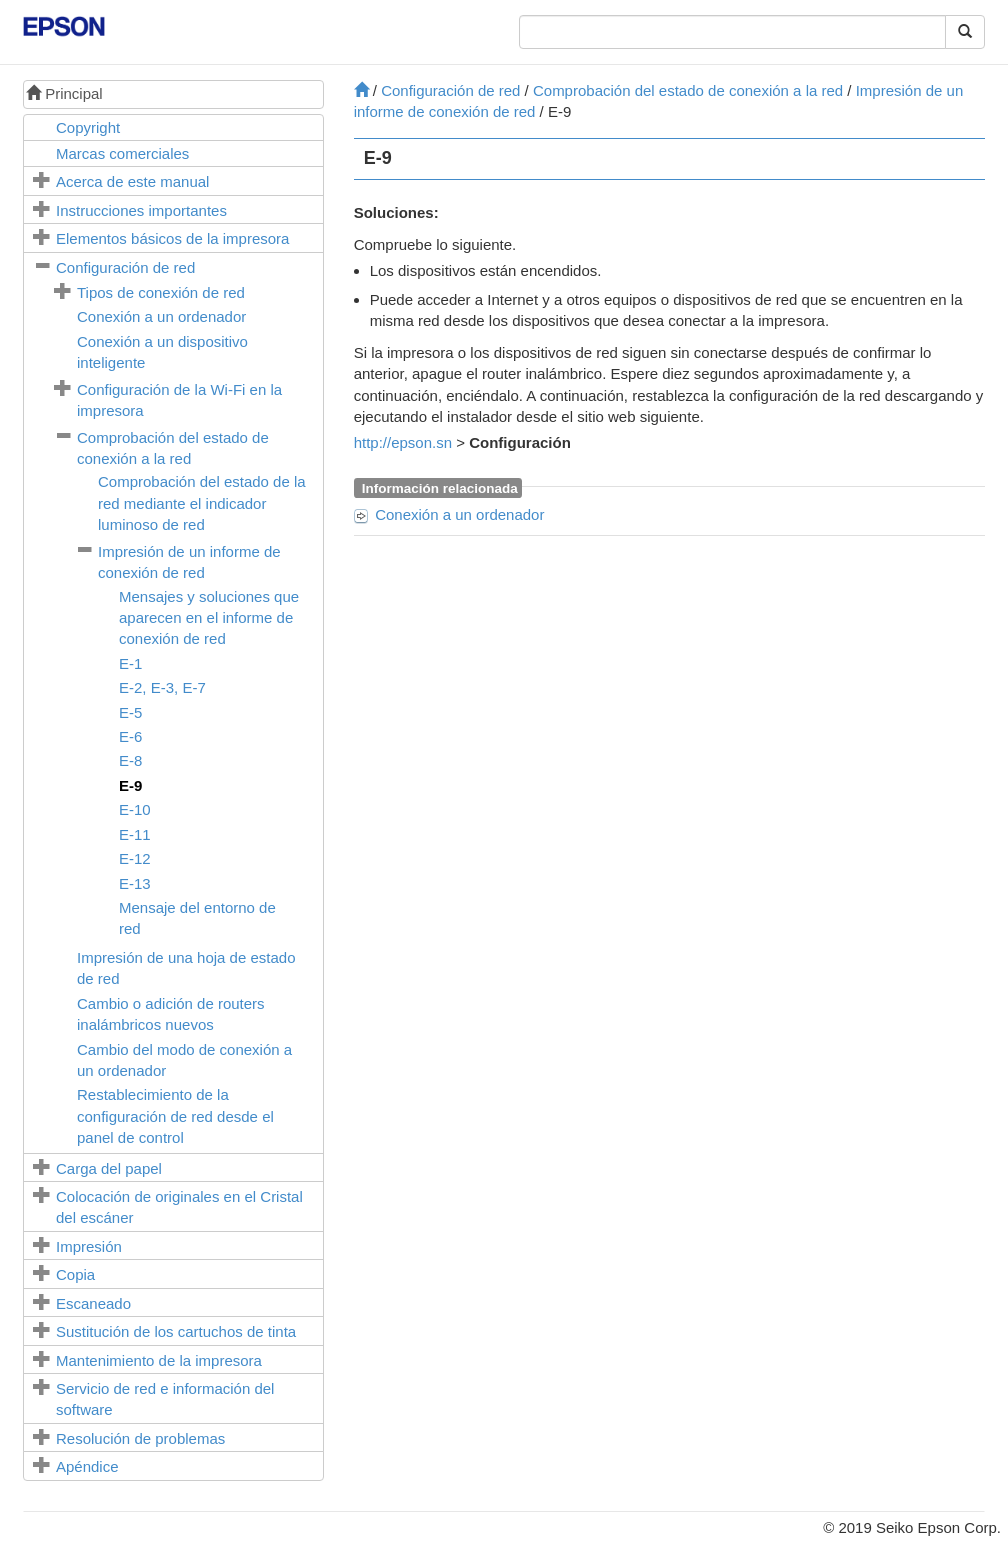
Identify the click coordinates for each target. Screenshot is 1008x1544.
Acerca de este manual (132, 181)
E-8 (130, 760)
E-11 (135, 834)
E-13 (135, 883)
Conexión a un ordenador (161, 316)
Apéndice (87, 1466)
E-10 (135, 809)
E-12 (135, 858)
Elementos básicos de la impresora (172, 238)
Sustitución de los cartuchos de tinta (176, 1331)
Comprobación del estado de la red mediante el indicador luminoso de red (202, 503)
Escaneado (93, 1303)
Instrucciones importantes (141, 210)
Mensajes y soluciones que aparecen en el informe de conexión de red (209, 618)
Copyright (88, 127)
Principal (64, 93)
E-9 (130, 785)
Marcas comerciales (122, 153)
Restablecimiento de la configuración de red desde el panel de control (175, 1116)
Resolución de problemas (140, 1438)
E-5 (130, 712)
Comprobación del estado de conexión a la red (688, 90)
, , (162, 687)
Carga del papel (109, 1168)
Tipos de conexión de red (161, 292)
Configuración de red (125, 267)
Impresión (89, 1246)
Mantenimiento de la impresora (159, 1360)
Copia (75, 1274)
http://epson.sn (403, 442)
